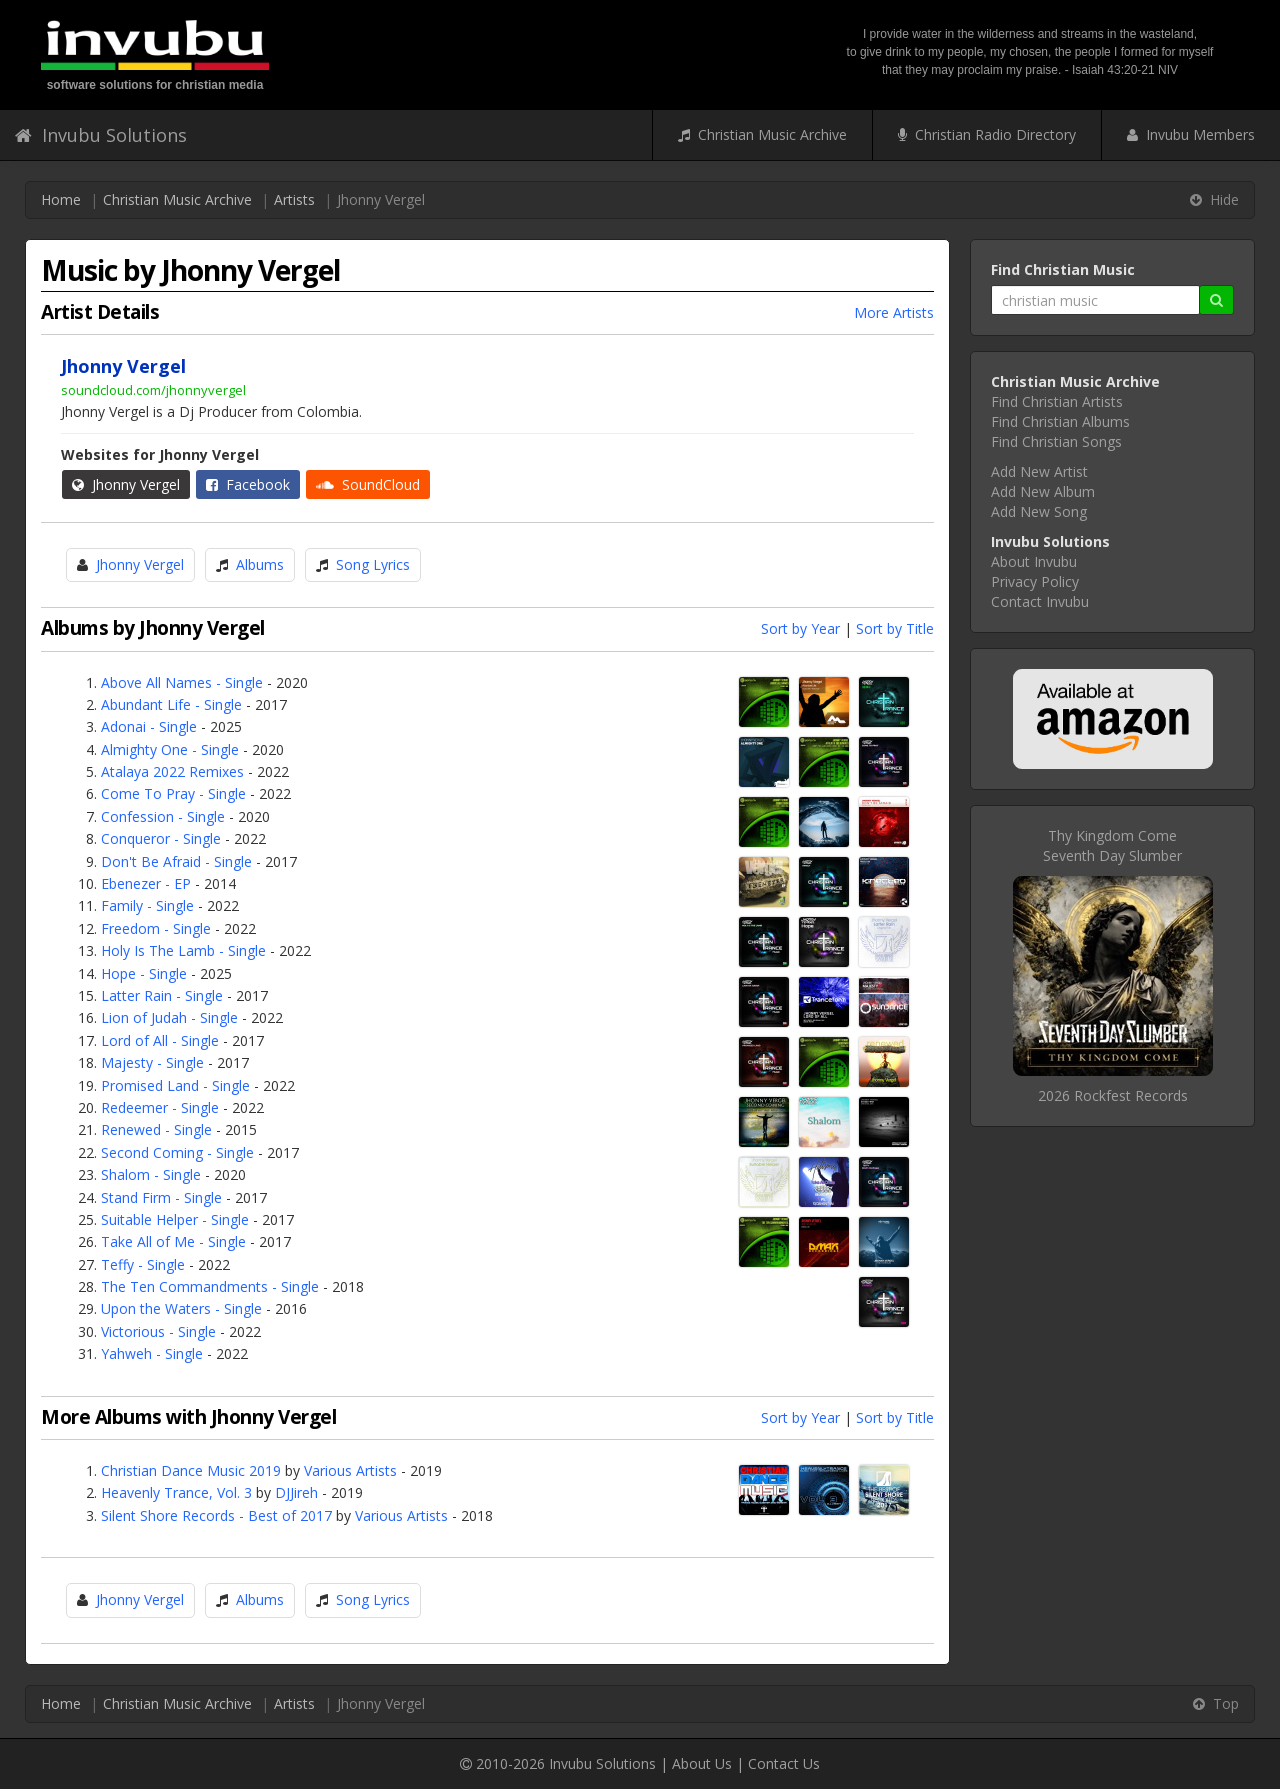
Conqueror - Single (161, 838)
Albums (260, 564)
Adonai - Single (149, 726)
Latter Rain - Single (162, 995)
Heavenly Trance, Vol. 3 (176, 1492)
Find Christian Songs (1056, 441)
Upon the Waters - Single (181, 1308)
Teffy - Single (143, 1264)
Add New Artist (1039, 471)
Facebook (248, 484)
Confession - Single (163, 816)
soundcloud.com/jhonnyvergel (153, 390)
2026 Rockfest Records (1113, 1095)
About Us (702, 1763)
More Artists (894, 312)
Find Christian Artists (1057, 401)
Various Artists (350, 1470)
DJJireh (296, 1492)
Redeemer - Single (160, 1107)
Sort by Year (800, 628)
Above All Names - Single (182, 682)
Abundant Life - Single (171, 704)
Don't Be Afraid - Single (176, 861)
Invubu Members (1191, 134)
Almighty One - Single (170, 749)
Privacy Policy (1035, 581)
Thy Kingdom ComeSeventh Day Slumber (1112, 845)
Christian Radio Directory (987, 134)
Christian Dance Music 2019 (191, 1470)
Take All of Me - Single (173, 1241)
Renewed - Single (156, 1129)
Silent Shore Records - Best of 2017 (216, 1515)
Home (61, 199)
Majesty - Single (152, 1062)
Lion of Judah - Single (169, 1017)
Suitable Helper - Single (175, 1219)
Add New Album (1043, 491)
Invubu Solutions (101, 135)
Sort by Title (895, 628)
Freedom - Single (156, 928)
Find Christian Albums (1060, 421)
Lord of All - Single (160, 1040)
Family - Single (147, 905)
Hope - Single (144, 973)
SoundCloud (368, 484)
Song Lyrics (373, 564)
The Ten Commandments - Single (210, 1286)
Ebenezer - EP (146, 883)
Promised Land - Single (175, 1085)
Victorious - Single (158, 1331)
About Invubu (1034, 561)
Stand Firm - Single (161, 1197)
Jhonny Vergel (126, 484)
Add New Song (1039, 511)
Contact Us (784, 1763)
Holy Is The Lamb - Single (183, 950)
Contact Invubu (1040, 601)
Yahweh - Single (152, 1353)
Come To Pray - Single (173, 793)
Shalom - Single (151, 1174)
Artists (294, 199)
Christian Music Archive (762, 134)
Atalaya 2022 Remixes (172, 771)
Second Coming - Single (177, 1152)
